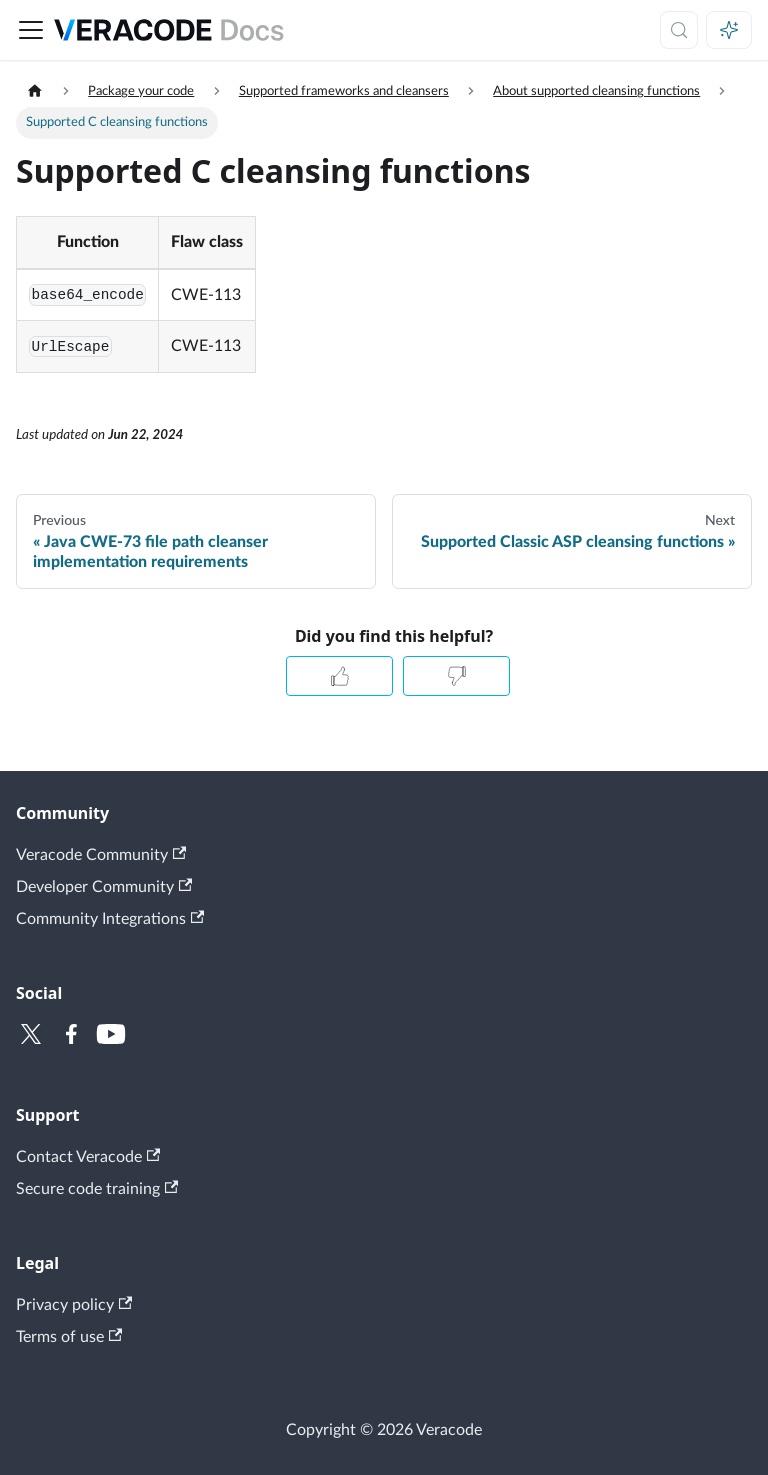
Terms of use (69, 1336)
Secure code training (97, 1188)
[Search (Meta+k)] (679, 30)
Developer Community (104, 886)
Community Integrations (110, 918)
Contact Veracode (88, 1156)
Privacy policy (74, 1304)
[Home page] (35, 91)
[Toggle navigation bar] (31, 30)
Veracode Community (101, 854)
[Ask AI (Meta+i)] (729, 30)
